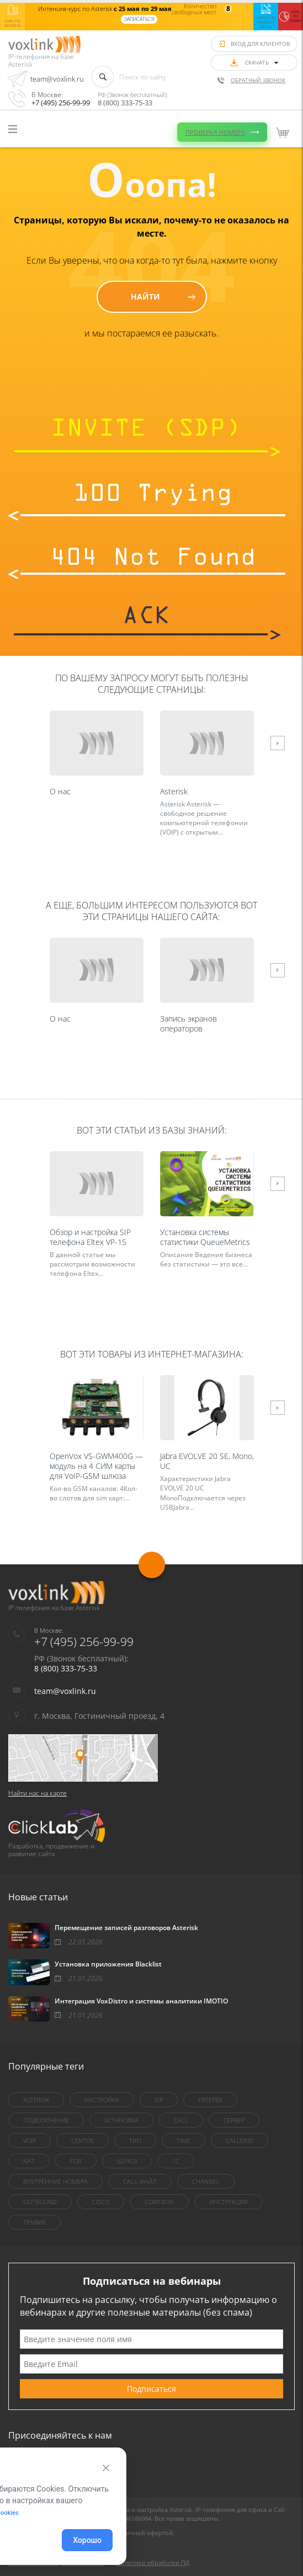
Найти (145, 296)
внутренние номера (55, 2181)
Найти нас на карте (37, 1793)
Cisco (100, 2202)
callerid (239, 2140)
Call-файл (140, 2181)
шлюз (127, 2161)
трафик (34, 2222)
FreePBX (210, 2100)
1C (175, 2161)
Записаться (139, 19)
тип (135, 2140)
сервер (234, 2120)
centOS (82, 2140)
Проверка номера (215, 123)
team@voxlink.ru (57, 79)
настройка (101, 2100)
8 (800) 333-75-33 (125, 103)
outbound (40, 2202)
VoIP (29, 2140)
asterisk (36, 2100)
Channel (206, 2181)
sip (159, 2100)
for (76, 2161)
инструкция (228, 2202)
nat (29, 2161)
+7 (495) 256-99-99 (60, 103)
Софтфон (159, 2202)
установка (121, 2120)
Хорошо (87, 2540)
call (181, 2120)
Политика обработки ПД (153, 2562)
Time (183, 2140)
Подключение (46, 2120)
